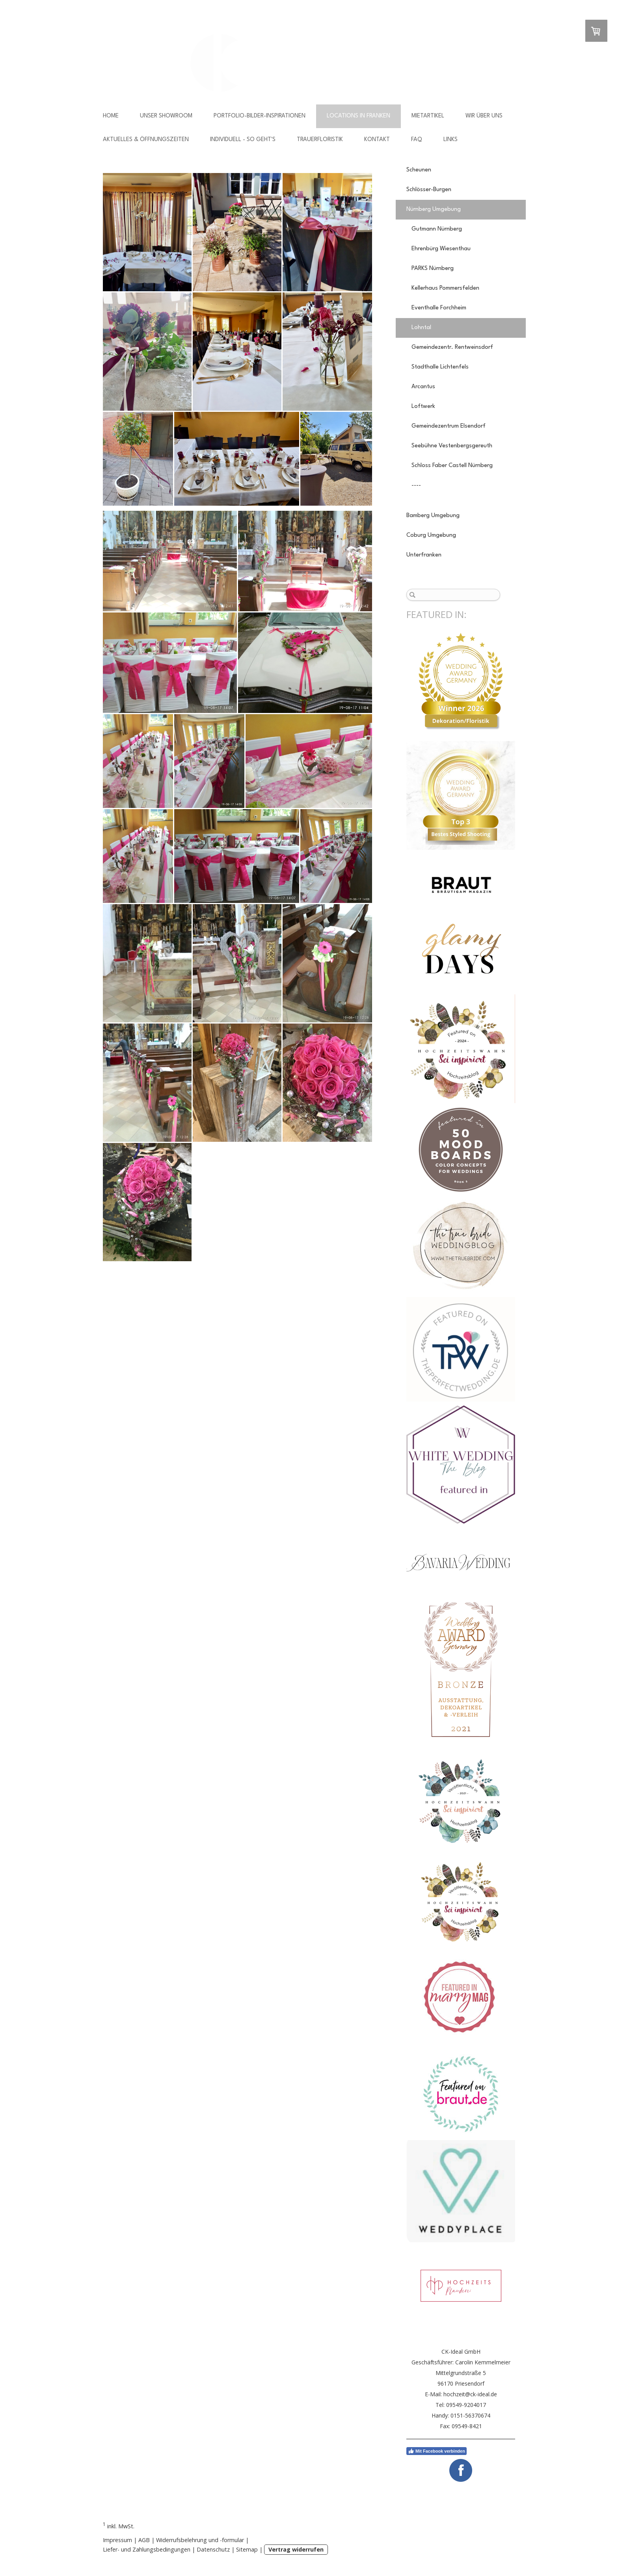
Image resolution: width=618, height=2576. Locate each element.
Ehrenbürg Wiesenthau (441, 249)
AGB (144, 2540)
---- (416, 485)
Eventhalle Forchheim (438, 308)
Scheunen (418, 170)
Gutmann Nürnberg (436, 229)
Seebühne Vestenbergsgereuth (451, 446)
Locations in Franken (358, 116)
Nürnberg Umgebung (433, 209)
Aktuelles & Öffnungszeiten (146, 140)
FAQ (416, 140)
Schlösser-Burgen (428, 190)
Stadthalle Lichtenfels (440, 367)
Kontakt (377, 140)
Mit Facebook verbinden (436, 2451)
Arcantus (423, 387)
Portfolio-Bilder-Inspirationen (259, 116)
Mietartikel (427, 116)
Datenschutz (213, 2549)
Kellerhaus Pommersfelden (445, 288)
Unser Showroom (166, 116)
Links (450, 140)
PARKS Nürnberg (432, 269)
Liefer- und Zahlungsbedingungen (146, 2549)
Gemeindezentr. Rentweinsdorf (452, 347)
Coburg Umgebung (431, 535)
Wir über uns (484, 116)
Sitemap (247, 2549)
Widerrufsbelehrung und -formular (200, 2540)
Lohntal (421, 328)
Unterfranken (423, 555)
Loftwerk (423, 406)
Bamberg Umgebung (433, 516)
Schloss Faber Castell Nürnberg (452, 466)
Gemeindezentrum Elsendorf (448, 426)
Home (111, 116)
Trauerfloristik (320, 140)
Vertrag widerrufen (296, 2549)
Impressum (117, 2540)
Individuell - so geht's (242, 140)
